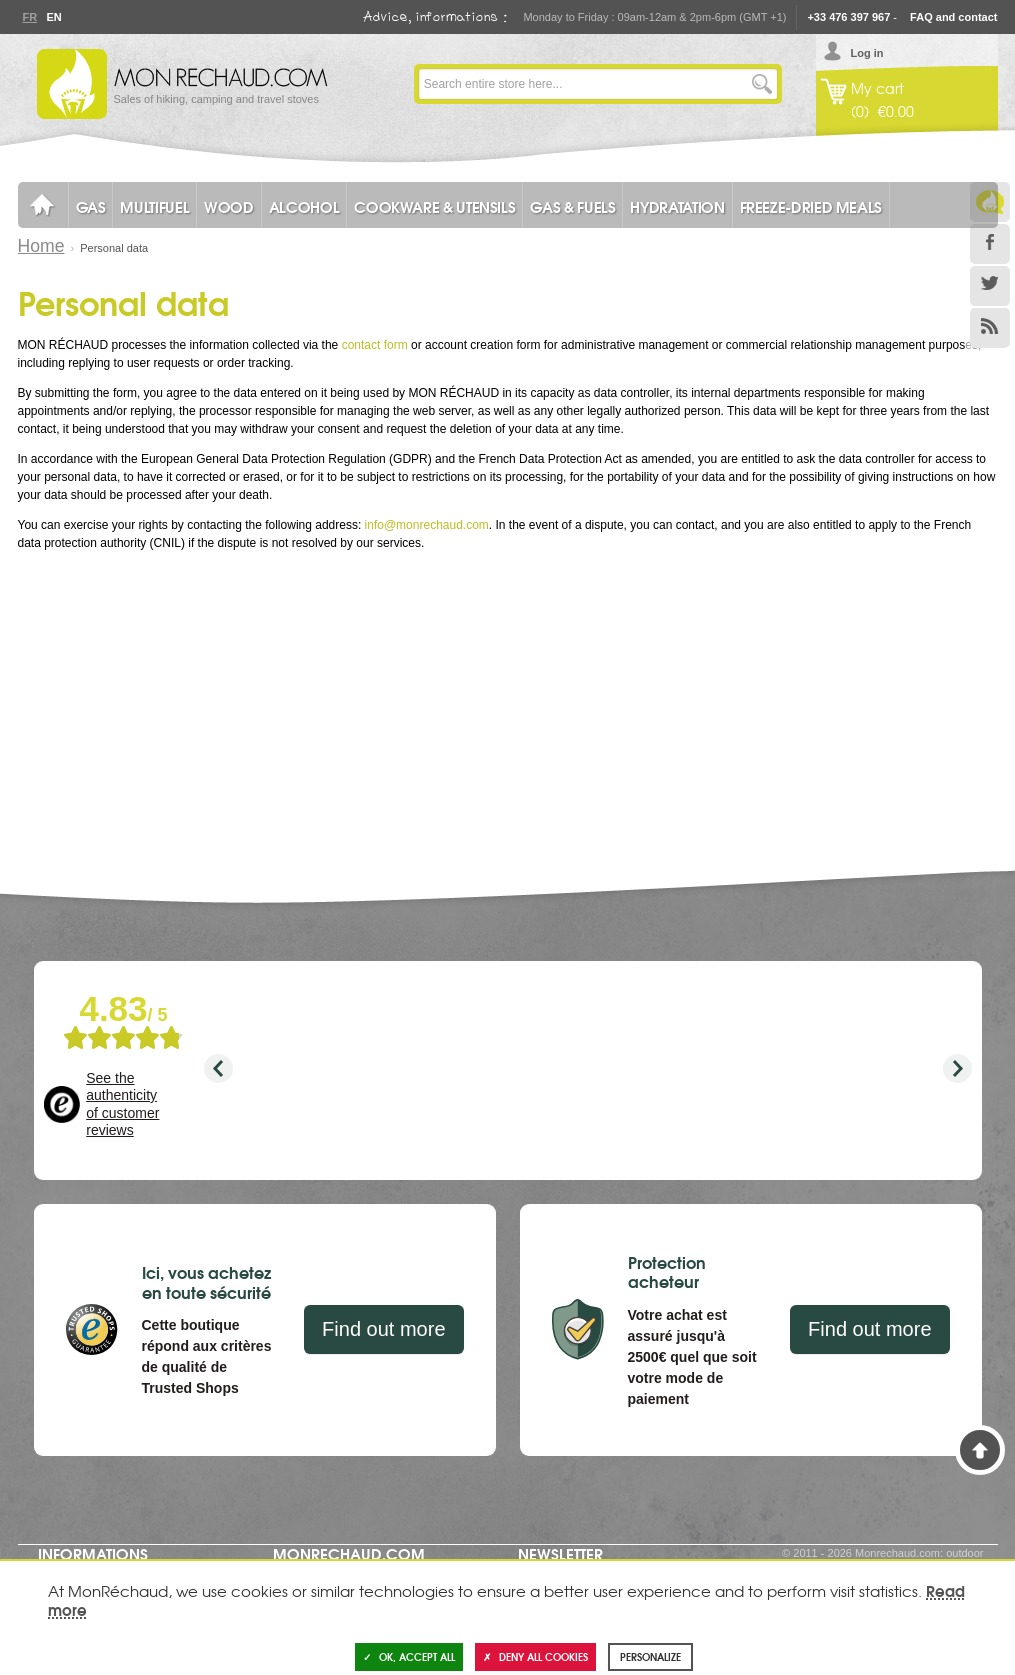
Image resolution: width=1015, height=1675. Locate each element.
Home (41, 246)
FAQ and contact (953, 17)
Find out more (383, 1329)
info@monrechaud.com (427, 525)
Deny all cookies (535, 1656)
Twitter (990, 286)
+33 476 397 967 (848, 17)
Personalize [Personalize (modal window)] (650, 1656)
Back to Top (980, 1450)
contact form (375, 345)
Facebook (990, 244)
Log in (867, 53)
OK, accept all (409, 1656)
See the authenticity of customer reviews (122, 1104)
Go (762, 84)
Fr (30, 17)
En (54, 17)
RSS (990, 328)
